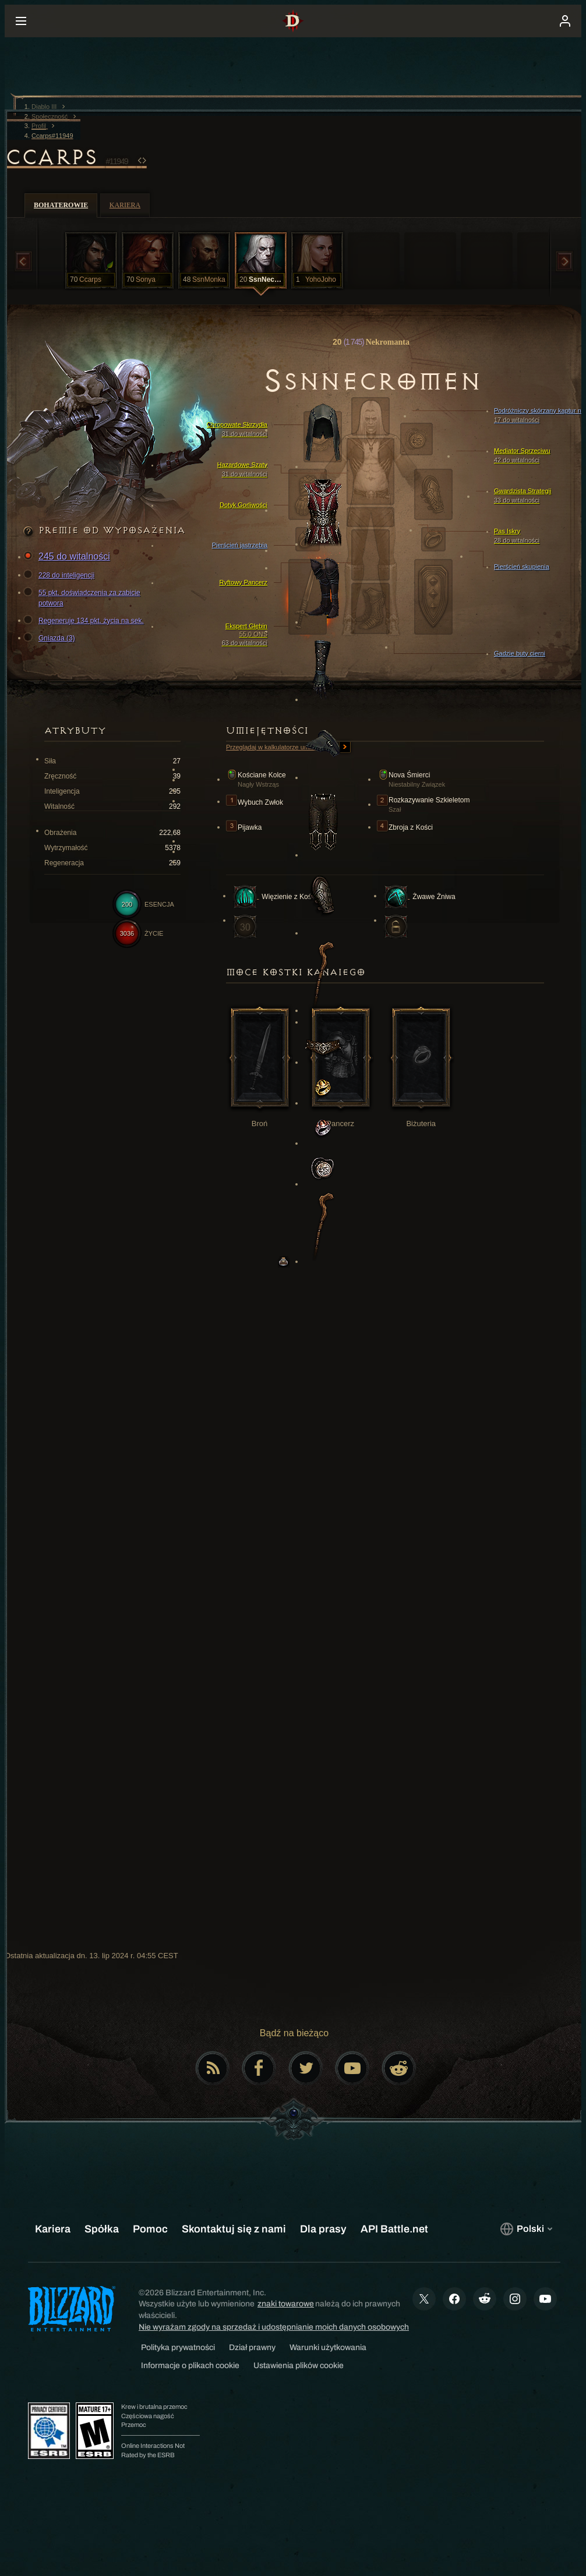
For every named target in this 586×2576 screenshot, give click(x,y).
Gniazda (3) (51, 638)
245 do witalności (68, 557)
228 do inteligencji (60, 575)
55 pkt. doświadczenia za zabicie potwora (83, 597)
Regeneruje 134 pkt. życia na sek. (85, 620)
